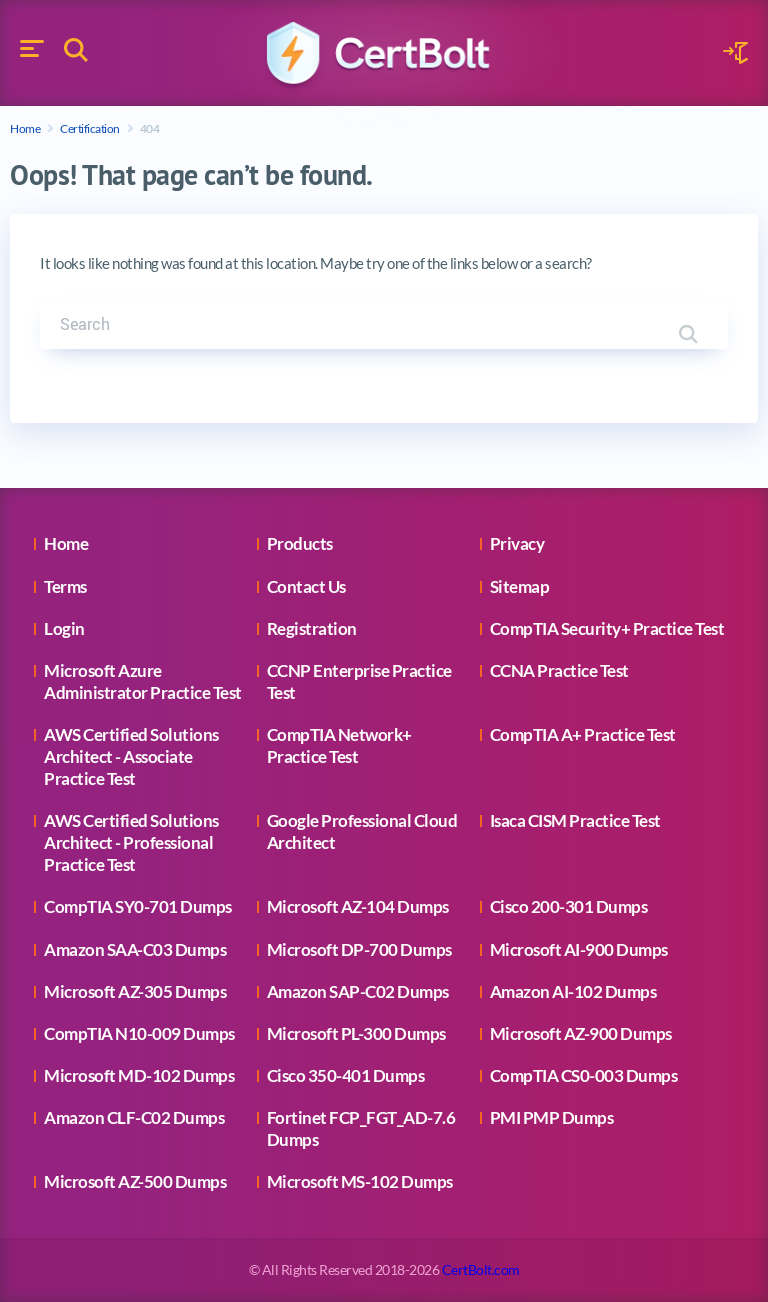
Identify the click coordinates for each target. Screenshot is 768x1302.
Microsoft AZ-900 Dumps (581, 1033)
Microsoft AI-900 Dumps (579, 949)
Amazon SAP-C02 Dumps (358, 991)
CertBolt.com (481, 1269)
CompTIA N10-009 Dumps (139, 1033)
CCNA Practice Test (559, 670)
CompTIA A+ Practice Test (583, 734)
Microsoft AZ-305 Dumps (135, 991)
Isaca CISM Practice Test (575, 820)
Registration (312, 628)
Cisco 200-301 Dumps (569, 906)
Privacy (517, 543)
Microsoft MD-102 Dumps (139, 1075)
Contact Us (306, 586)
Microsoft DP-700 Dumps (359, 949)
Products (300, 543)
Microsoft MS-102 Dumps (360, 1181)
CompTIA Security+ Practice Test (607, 628)
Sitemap (520, 586)
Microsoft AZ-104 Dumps (358, 906)
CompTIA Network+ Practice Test (339, 745)
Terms (65, 586)
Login (64, 628)
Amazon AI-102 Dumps (573, 991)
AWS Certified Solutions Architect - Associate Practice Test (131, 756)
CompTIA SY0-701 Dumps (138, 906)
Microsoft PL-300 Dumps (356, 1033)
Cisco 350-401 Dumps (346, 1075)
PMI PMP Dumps (552, 1117)
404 (150, 128)
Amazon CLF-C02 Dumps (134, 1117)
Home (25, 128)
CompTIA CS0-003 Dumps (584, 1075)
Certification (90, 128)
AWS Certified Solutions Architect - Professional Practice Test (131, 842)
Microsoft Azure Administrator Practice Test (143, 681)
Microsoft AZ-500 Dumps (135, 1181)
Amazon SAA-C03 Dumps (135, 949)
